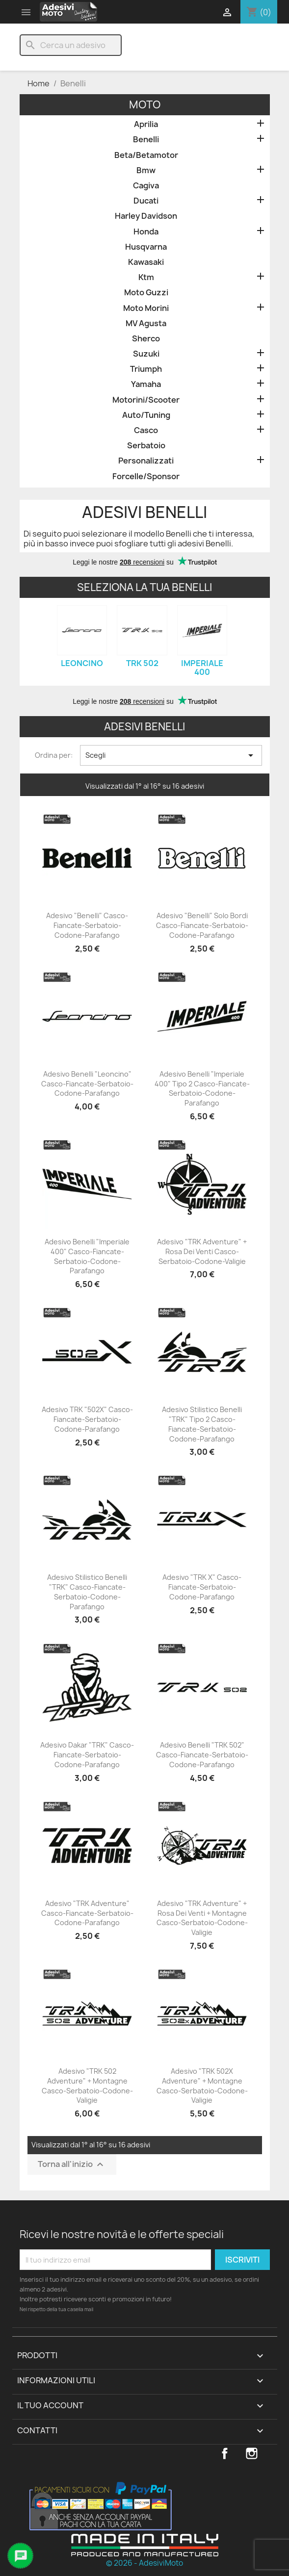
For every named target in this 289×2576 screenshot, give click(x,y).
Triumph (146, 369)
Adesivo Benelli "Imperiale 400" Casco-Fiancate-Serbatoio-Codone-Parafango (87, 1256)
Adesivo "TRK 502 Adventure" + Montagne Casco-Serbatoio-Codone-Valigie (87, 2085)
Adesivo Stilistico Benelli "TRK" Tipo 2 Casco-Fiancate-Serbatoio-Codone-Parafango (202, 1424)
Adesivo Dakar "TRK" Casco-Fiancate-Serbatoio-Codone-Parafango (87, 1754)
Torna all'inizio (72, 2165)
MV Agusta (146, 323)
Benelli (146, 139)
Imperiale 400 (202, 667)
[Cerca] (71, 45)
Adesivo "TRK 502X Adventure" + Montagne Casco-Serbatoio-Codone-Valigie (202, 2085)
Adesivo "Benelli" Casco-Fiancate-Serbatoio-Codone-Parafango (87, 925)
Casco (146, 430)
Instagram (252, 2453)
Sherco (146, 339)
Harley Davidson (146, 216)
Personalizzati (146, 461)
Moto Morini (146, 308)
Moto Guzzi (146, 292)
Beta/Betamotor (146, 155)
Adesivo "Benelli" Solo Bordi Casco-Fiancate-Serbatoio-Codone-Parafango (202, 925)
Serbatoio (146, 445)
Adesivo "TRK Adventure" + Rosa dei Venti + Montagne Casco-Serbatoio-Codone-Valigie (202, 1918)
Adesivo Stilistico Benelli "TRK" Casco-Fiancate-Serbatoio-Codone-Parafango (87, 1591)
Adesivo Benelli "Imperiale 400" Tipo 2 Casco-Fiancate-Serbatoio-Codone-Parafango (202, 1088)
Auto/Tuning (146, 415)
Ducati (145, 201)
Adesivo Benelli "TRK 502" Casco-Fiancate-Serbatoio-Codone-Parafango (202, 1754)
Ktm (146, 277)
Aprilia (146, 124)
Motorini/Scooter (146, 400)
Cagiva (146, 185)
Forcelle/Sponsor (146, 476)
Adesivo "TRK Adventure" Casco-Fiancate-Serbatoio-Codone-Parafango (87, 1913)
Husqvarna (146, 247)
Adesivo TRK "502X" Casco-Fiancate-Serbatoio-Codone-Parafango (87, 1419)
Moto (144, 105)
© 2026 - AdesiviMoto (144, 2563)
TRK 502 (142, 663)
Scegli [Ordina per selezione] (171, 755)
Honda (145, 232)
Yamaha (146, 384)
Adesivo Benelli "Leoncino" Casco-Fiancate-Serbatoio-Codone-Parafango (87, 1083)
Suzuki (146, 354)
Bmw (146, 170)
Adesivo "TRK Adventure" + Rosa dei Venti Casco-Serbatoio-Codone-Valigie (202, 1251)
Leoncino (82, 663)
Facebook (225, 2453)
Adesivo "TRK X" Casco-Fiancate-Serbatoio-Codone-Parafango (201, 1586)
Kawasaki (146, 262)
